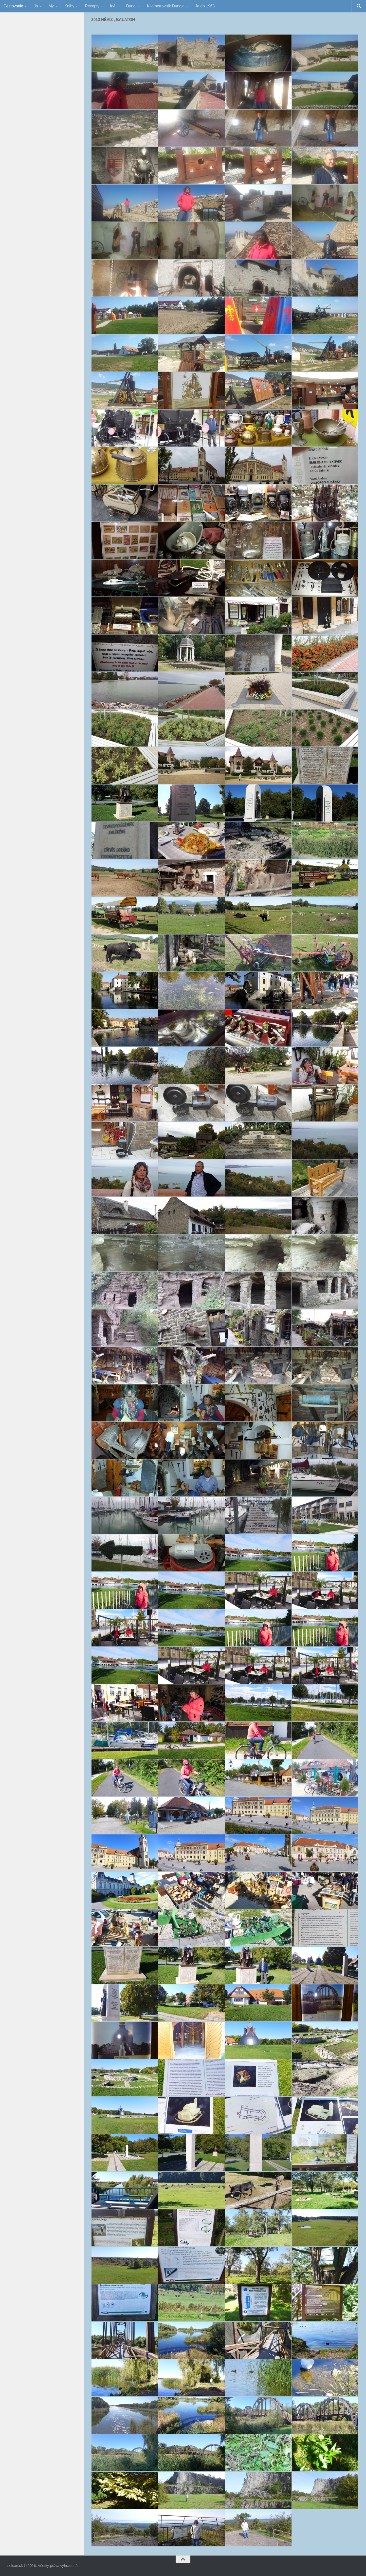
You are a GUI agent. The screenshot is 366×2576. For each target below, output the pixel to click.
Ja (36, 6)
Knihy (69, 6)
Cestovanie (13, 6)
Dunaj (131, 6)
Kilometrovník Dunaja (165, 6)
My (51, 6)
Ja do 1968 (205, 6)
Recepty (92, 6)
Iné (112, 6)
